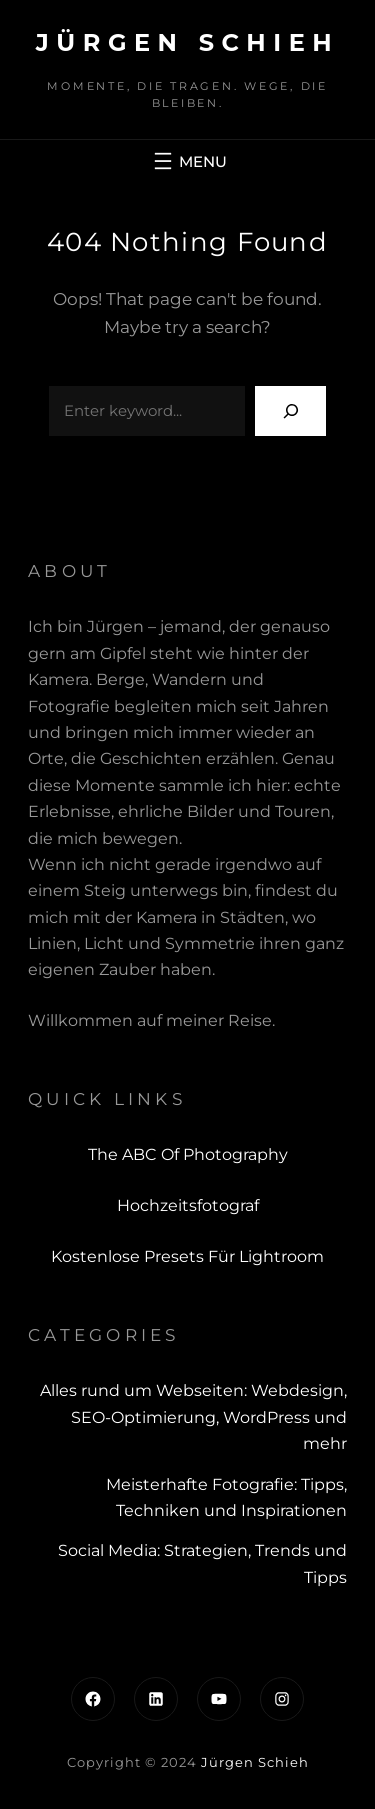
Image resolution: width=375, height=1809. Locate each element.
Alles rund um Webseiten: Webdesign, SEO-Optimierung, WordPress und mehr (193, 1417)
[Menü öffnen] (188, 161)
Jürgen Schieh (187, 42)
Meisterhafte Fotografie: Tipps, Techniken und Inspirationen (226, 1497)
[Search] (290, 410)
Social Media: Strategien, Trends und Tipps (202, 1563)
